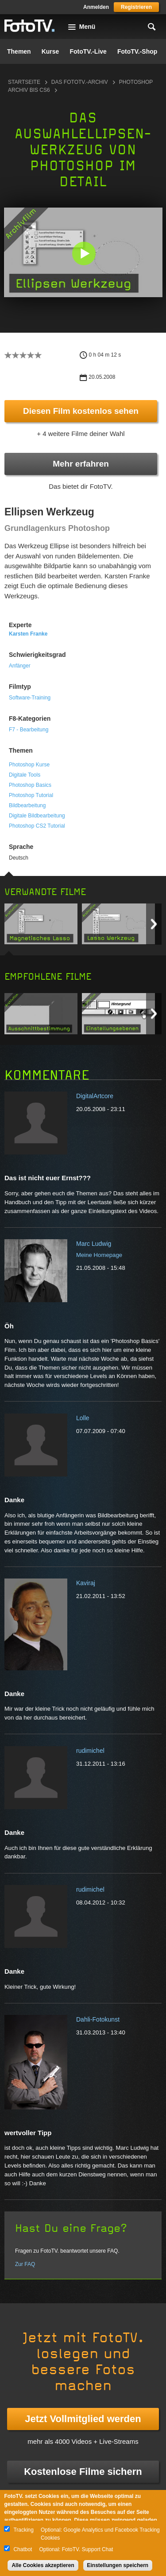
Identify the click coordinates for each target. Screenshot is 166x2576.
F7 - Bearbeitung (28, 729)
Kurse (50, 51)
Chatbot (22, 2549)
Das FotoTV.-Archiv (79, 82)
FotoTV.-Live (88, 51)
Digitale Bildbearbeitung (37, 816)
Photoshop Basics (30, 785)
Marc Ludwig (93, 1243)
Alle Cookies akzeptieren (43, 2565)
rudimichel (90, 1750)
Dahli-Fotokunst (98, 2019)
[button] (84, 253)
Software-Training (29, 698)
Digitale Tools (24, 775)
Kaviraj (85, 1582)
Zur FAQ (25, 2264)
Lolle (82, 1418)
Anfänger (20, 666)
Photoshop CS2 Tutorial (37, 826)
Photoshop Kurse (29, 765)
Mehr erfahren (81, 463)
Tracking (23, 2530)
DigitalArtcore (94, 1096)
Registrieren (136, 7)
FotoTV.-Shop (137, 51)
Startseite (24, 82)
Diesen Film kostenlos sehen (81, 411)
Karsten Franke (28, 634)
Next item (154, 924)
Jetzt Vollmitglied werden (83, 2418)
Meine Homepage (99, 1255)
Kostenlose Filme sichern (83, 2471)
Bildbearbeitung (27, 805)
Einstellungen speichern (118, 2565)
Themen (19, 51)
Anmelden (96, 7)
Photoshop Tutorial (31, 795)
